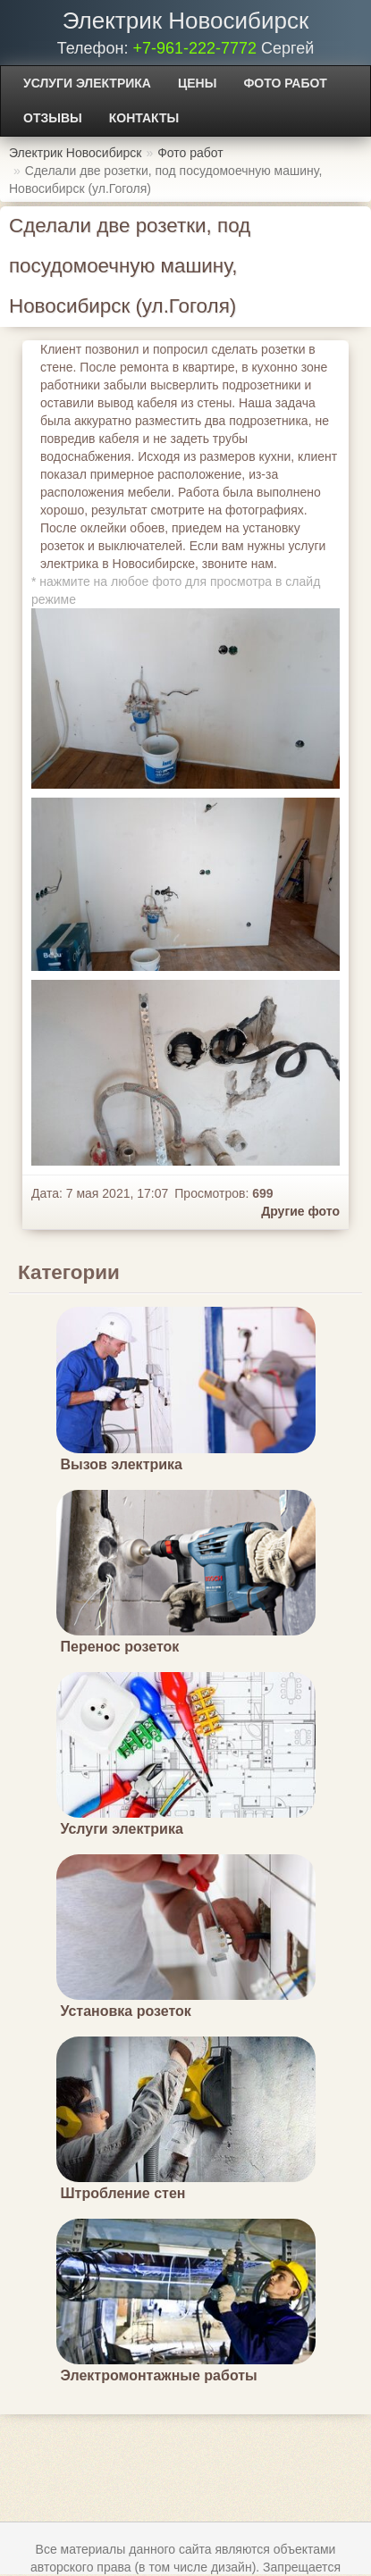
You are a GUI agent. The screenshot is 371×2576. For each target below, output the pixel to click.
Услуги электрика (87, 83)
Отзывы (52, 118)
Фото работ (285, 83)
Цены (197, 83)
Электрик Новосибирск (186, 20)
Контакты (144, 118)
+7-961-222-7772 (194, 48)
